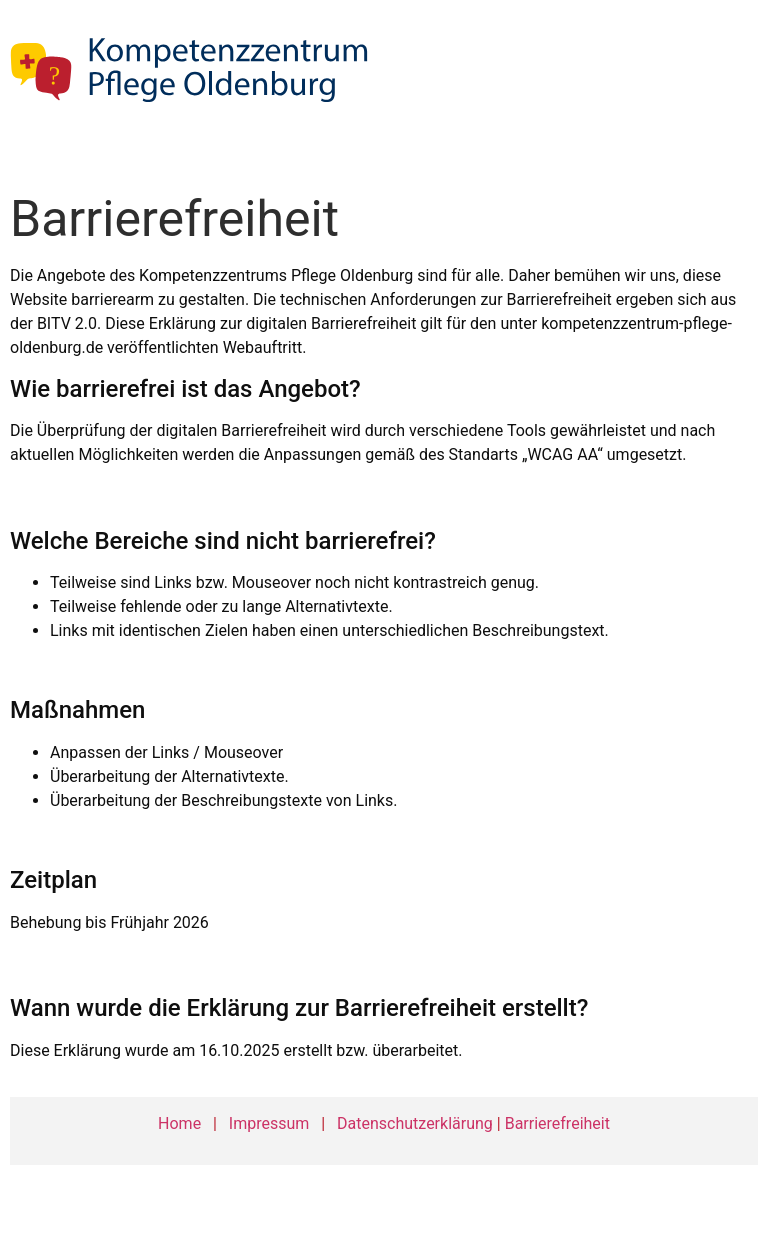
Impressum (269, 1123)
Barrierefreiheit (557, 1123)
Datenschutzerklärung (415, 1123)
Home (179, 1123)
